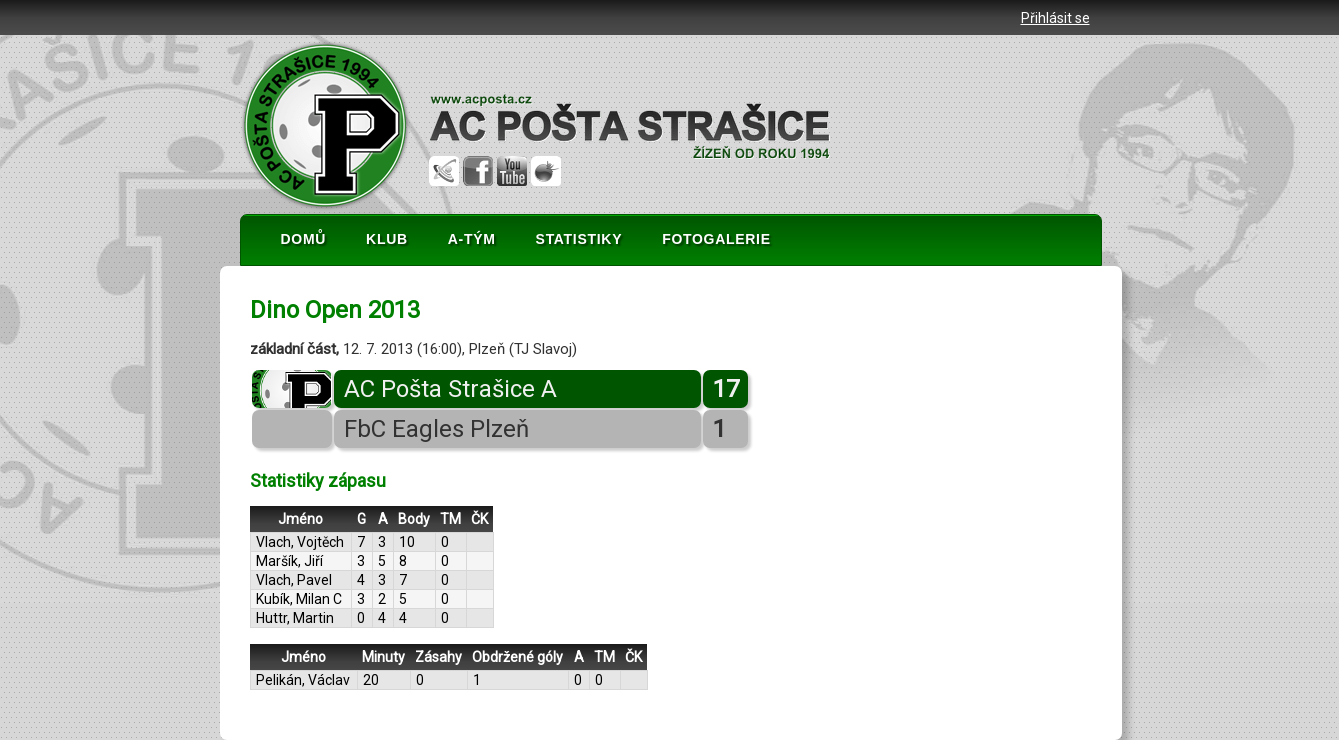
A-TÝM (472, 239)
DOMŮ (304, 239)
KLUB (387, 239)
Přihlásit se (1055, 18)
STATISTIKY (579, 239)
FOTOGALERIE (716, 239)
